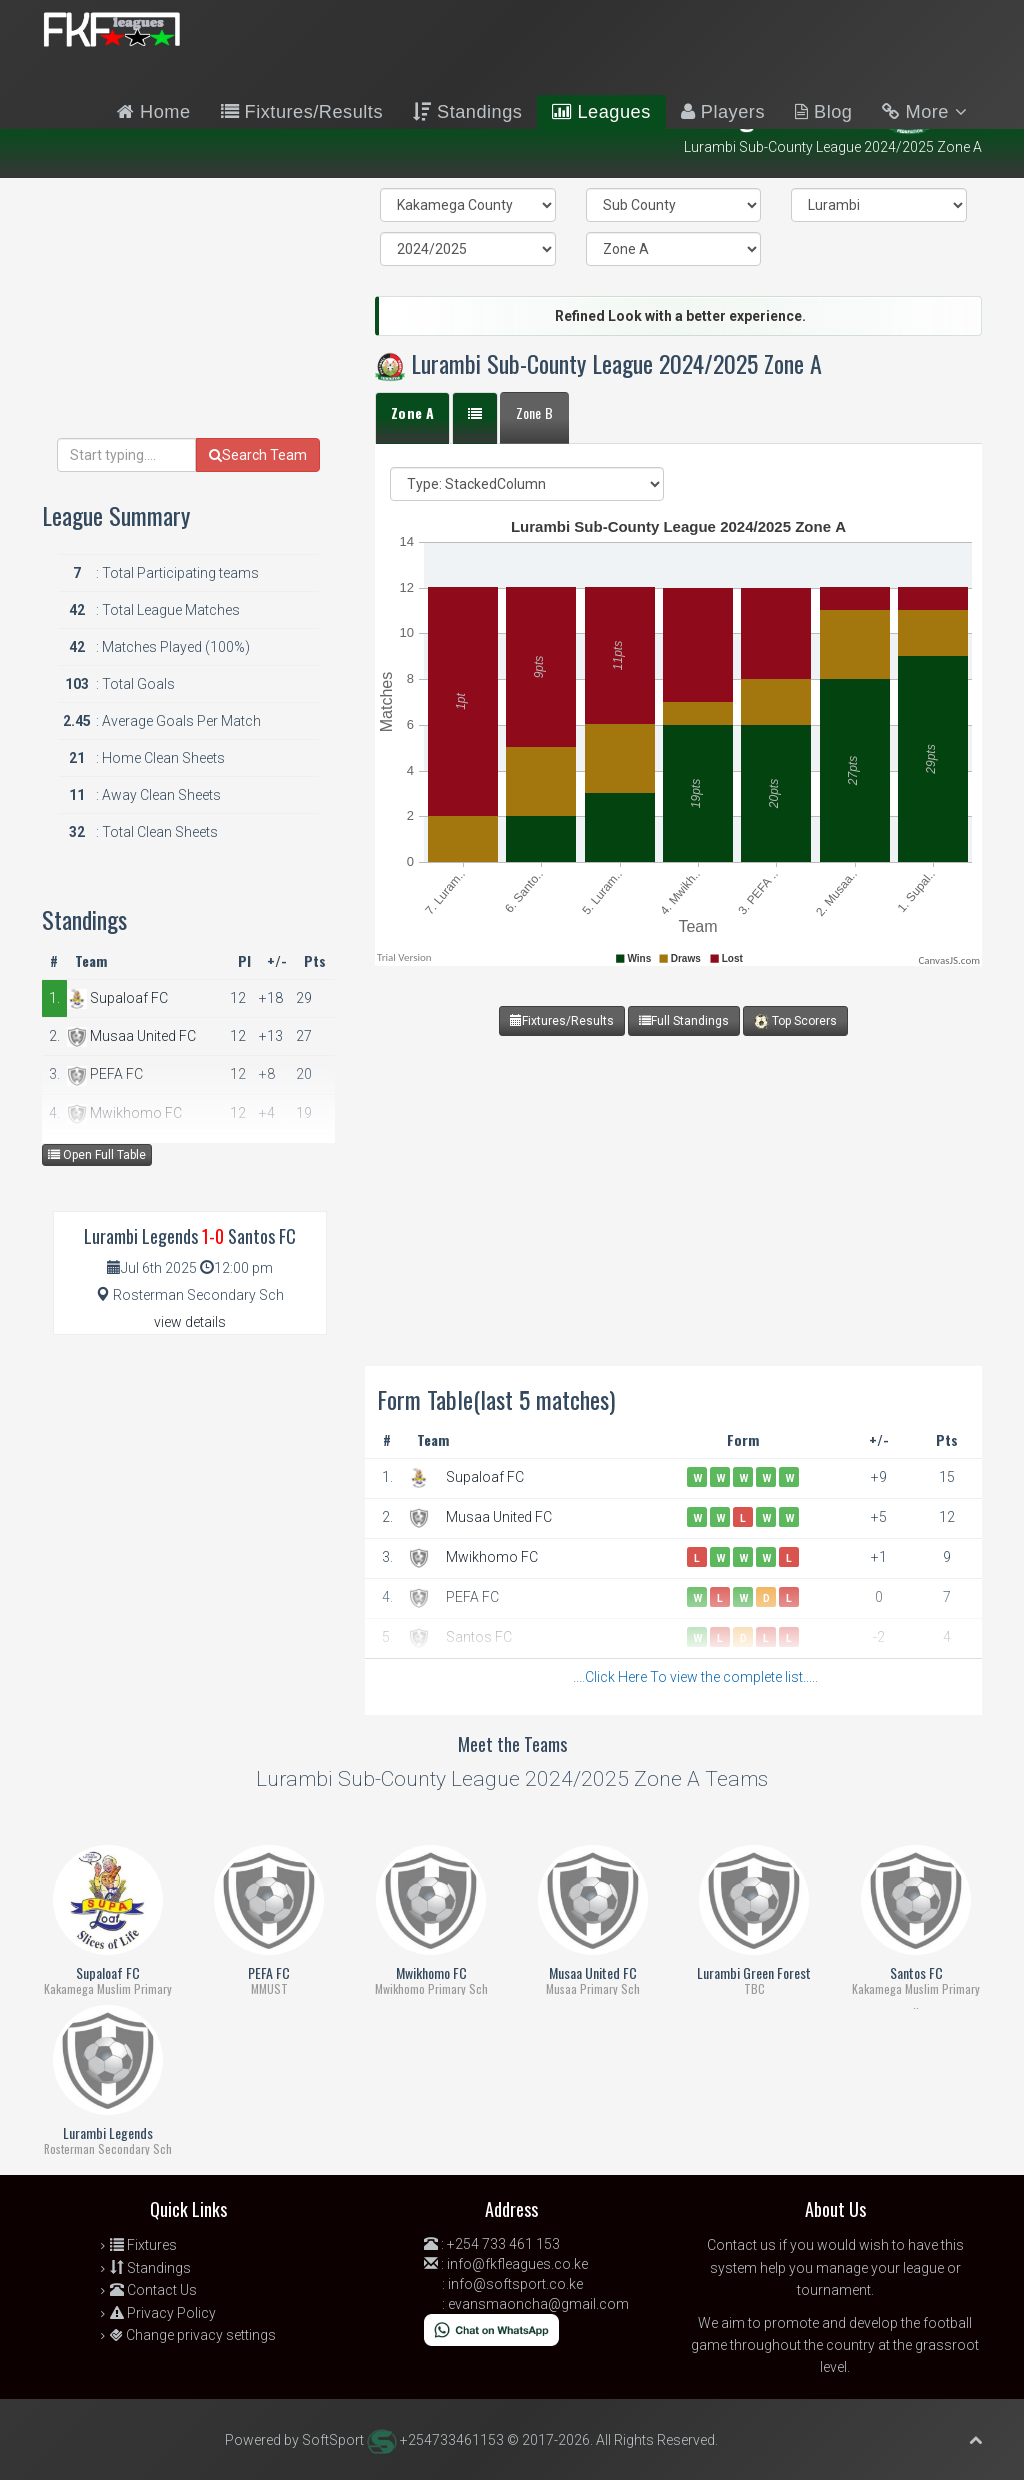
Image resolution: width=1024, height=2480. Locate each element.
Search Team (258, 455)
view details (179, 1322)
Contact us (741, 2245)
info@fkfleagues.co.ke (517, 2264)
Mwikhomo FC (492, 1557)
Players (723, 112)
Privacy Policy (163, 2313)
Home (154, 112)
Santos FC (479, 1637)
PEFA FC (472, 1597)
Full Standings (684, 1021)
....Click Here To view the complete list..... (695, 1677)
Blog (823, 112)
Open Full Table (97, 1155)
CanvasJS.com (949, 960)
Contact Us (153, 2290)
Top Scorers (795, 1021)
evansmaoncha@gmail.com (538, 2304)
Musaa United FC (499, 1517)
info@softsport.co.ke (515, 2284)
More (924, 112)
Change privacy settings (193, 2335)
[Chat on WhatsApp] (491, 2329)
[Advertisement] (673, 1176)
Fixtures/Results (302, 112)
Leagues (601, 112)
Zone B (534, 412)
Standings (467, 112)
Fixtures (143, 2245)
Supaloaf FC (485, 1477)
